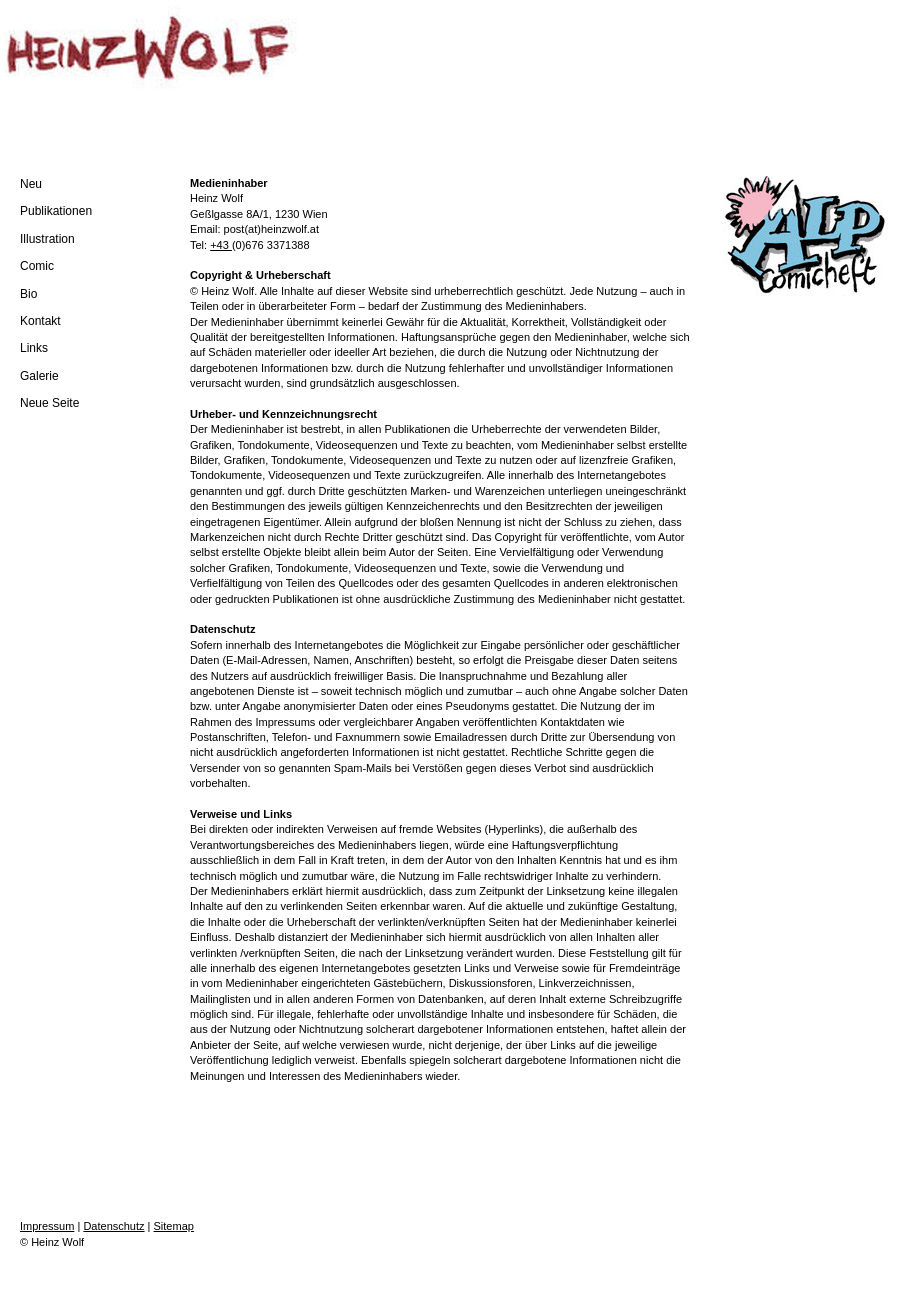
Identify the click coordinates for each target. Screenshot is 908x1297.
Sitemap (174, 1226)
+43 (221, 245)
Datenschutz (113, 1226)
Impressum (47, 1226)
